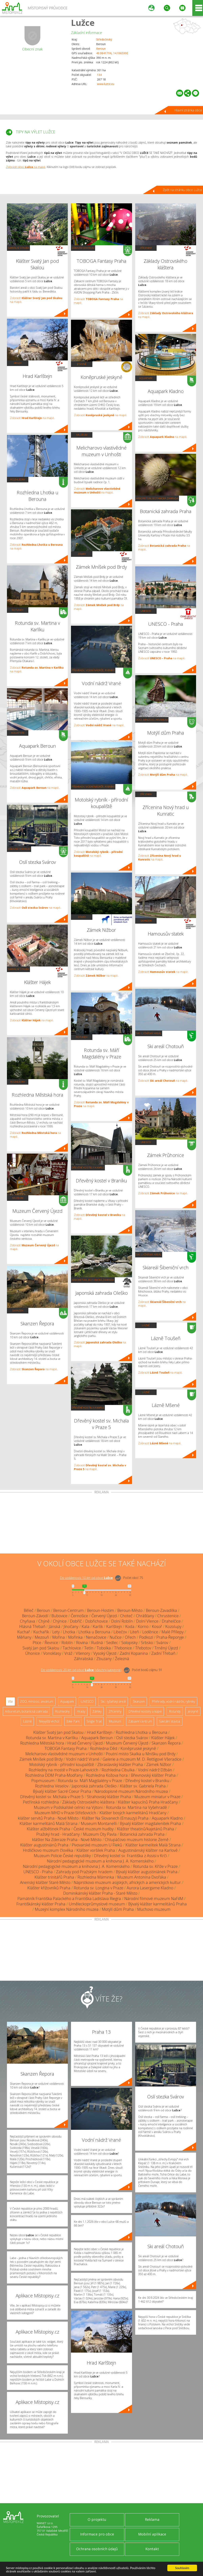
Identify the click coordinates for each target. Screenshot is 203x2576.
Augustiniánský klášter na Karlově (148, 1850)
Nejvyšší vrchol (49, 1721)
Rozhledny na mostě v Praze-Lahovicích (63, 1770)
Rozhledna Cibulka (118, 1770)
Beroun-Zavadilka (161, 1610)
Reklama (152, 2519)
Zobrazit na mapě (32, 418)
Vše (10, 1701)
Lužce (83, 22)
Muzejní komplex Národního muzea (67, 1909)
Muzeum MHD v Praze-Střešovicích (65, 1812)
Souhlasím (182, 2568)
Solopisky (129, 1642)
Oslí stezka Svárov (132, 1737)
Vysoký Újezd (104, 1653)
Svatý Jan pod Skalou (41, 1648)
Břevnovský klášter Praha (153, 1775)
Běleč (29, 1610)
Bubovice (59, 1615)
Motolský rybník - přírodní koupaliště (61, 1764)
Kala (85, 1626)
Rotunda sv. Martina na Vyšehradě (136, 1807)
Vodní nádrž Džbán (155, 1770)
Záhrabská (83, 1658)
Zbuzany (104, 1658)
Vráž (68, 1653)
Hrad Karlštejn (99, 1732)
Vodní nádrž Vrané (82, 1759)
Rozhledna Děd (103, 1748)
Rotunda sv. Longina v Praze (98, 1887)
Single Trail (94, 1721)
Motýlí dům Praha (118, 1909)
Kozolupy (173, 1626)
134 (99, 75)
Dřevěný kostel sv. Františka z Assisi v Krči (130, 1855)
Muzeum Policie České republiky (62, 1855)
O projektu (97, 2519)
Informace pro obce (97, 2534)
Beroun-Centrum (68, 1610)
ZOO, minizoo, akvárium (152, 719)
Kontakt (152, 2548)
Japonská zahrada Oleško (94, 1786)
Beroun (101, 48)
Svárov (162, 1642)
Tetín (88, 1648)
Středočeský (104, 39)
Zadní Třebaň (163, 1653)
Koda (129, 1626)
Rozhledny (17, 479)
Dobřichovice (96, 1621)
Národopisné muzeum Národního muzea (131, 1791)
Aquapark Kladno (167, 1818)
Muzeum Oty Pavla (100, 1834)
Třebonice (123, 1648)
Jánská (54, 1626)
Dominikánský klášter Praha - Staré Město (100, 1893)
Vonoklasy (52, 1653)
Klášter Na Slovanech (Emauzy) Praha (115, 1818)
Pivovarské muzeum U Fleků (97, 1845)
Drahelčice (171, 1621)
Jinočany (71, 1626)
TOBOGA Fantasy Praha (66, 1748)
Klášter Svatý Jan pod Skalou (58, 1732)
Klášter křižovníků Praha (48, 1887)
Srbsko (147, 1642)
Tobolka (104, 1648)
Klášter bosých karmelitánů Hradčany (133, 1812)
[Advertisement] (101, 1524)
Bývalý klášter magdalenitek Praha (150, 1823)
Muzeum (17, 1198)
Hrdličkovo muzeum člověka (48, 1850)
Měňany (24, 1637)
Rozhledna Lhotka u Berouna (141, 1732)
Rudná (97, 1642)
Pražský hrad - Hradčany (58, 1834)
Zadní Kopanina (134, 1653)
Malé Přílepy (173, 1632)
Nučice (116, 1637)
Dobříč (76, 1621)
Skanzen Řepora (166, 1743)
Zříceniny (146, 248)
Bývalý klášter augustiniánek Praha (146, 1871)
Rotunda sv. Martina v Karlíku (52, 1737)
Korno (143, 1626)
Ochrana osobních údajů (97, 2548)
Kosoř (157, 1626)
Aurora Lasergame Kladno (150, 1887)
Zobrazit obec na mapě (25, 167)
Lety (56, 1632)
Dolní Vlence (147, 1621)
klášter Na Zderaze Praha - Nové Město (67, 1839)
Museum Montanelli (99, 1823)
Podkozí (146, 1637)
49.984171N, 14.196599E (112, 53)
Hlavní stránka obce (188, 110)
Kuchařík (41, 1632)
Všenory (83, 1653)
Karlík (98, 1626)
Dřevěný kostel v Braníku (147, 1780)
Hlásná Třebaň (32, 1626)
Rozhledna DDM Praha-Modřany (54, 1775)
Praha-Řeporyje (170, 1637)
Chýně (44, 1621)
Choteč (126, 1615)
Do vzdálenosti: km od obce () (81, 1670)
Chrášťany (145, 1615)
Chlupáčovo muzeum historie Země (137, 1839)
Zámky (82, 554)
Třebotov (143, 1648)
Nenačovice (96, 1637)
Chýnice (60, 1621)
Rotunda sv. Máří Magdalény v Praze (90, 1780)
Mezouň (42, 1637)
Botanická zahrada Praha (142, 1834)
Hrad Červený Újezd (85, 1743)
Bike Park (72, 1721)
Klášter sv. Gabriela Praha (143, 1786)
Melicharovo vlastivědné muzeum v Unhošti (63, 1753)
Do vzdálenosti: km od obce (86, 1578)
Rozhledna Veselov (51, 1786)
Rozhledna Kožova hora (107, 1775)
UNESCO (146, 611)
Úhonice (32, 1653)
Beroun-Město (130, 1610)
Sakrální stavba (18, 248)
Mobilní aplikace (152, 2534)
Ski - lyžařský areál (148, 1033)
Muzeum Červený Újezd (127, 1743)
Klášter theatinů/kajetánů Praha (145, 1829)
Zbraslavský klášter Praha (120, 1764)
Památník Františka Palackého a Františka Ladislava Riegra (69, 1898)
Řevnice (51, 1642)
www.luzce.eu (105, 84)
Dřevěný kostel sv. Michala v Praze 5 (52, 1796)
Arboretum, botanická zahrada (93, 1280)
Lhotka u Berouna (94, 1632)
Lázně (146, 1325)
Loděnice (150, 1632)
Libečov (120, 1632)
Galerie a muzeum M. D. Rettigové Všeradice (142, 1759)
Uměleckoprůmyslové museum (97, 1904)
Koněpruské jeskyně (138, 1748)
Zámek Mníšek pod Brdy (41, 1759)
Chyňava (27, 1621)
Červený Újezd (104, 1615)
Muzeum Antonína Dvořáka (141, 1877)
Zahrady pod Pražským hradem (84, 1871)
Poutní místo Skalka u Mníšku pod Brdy (140, 1753)
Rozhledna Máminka (96, 1877)
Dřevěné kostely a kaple (88, 1167)
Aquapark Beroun (97, 1737)
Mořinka (75, 1637)
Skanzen (17, 1310)
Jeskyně (81, 364)
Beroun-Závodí (35, 1615)
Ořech (130, 1637)
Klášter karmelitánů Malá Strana (49, 1823)
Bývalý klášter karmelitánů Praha (157, 1904)
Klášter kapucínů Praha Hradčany (148, 1802)
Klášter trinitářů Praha (54, 1877)
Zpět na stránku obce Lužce (182, 190)
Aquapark (17, 733)
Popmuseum (43, 1780)
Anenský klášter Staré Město (45, 1882)
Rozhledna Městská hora (42, 1743)
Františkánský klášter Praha (40, 1904)
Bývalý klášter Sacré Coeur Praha (62, 1791)
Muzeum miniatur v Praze (157, 1796)
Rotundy (18, 610)
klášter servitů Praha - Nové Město (48, 1818)
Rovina (82, 1642)
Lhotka (69, 1632)
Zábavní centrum (19, 849)
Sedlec (112, 1642)
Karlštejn (114, 1626)
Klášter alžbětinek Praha (48, 1829)
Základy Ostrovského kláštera (88, 1802)
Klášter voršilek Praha (96, 1850)
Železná (122, 1658)
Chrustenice (168, 1615)
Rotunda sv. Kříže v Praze (155, 1866)
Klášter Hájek (163, 1737)
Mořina (58, 1637)
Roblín (67, 1642)
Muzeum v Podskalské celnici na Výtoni (68, 1807)
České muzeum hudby (94, 1829)
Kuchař (23, 1632)
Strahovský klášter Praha (109, 1796)
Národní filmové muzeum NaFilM (153, 1898)
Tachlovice (72, 1648)
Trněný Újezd (166, 1648)
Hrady (18, 363)
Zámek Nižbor (158, 1764)
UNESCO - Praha (38, 1871)
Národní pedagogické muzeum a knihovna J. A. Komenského (100, 1861)
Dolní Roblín (122, 1621)
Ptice (37, 1642)
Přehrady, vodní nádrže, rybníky (93, 670)
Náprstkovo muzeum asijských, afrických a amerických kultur (127, 1882)
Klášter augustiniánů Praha (44, 1845)
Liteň (134, 1632)
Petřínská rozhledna (41, 1802)
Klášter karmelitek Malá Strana (153, 1845)
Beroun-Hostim (100, 1610)
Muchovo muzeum (153, 1909)
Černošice (79, 1615)
